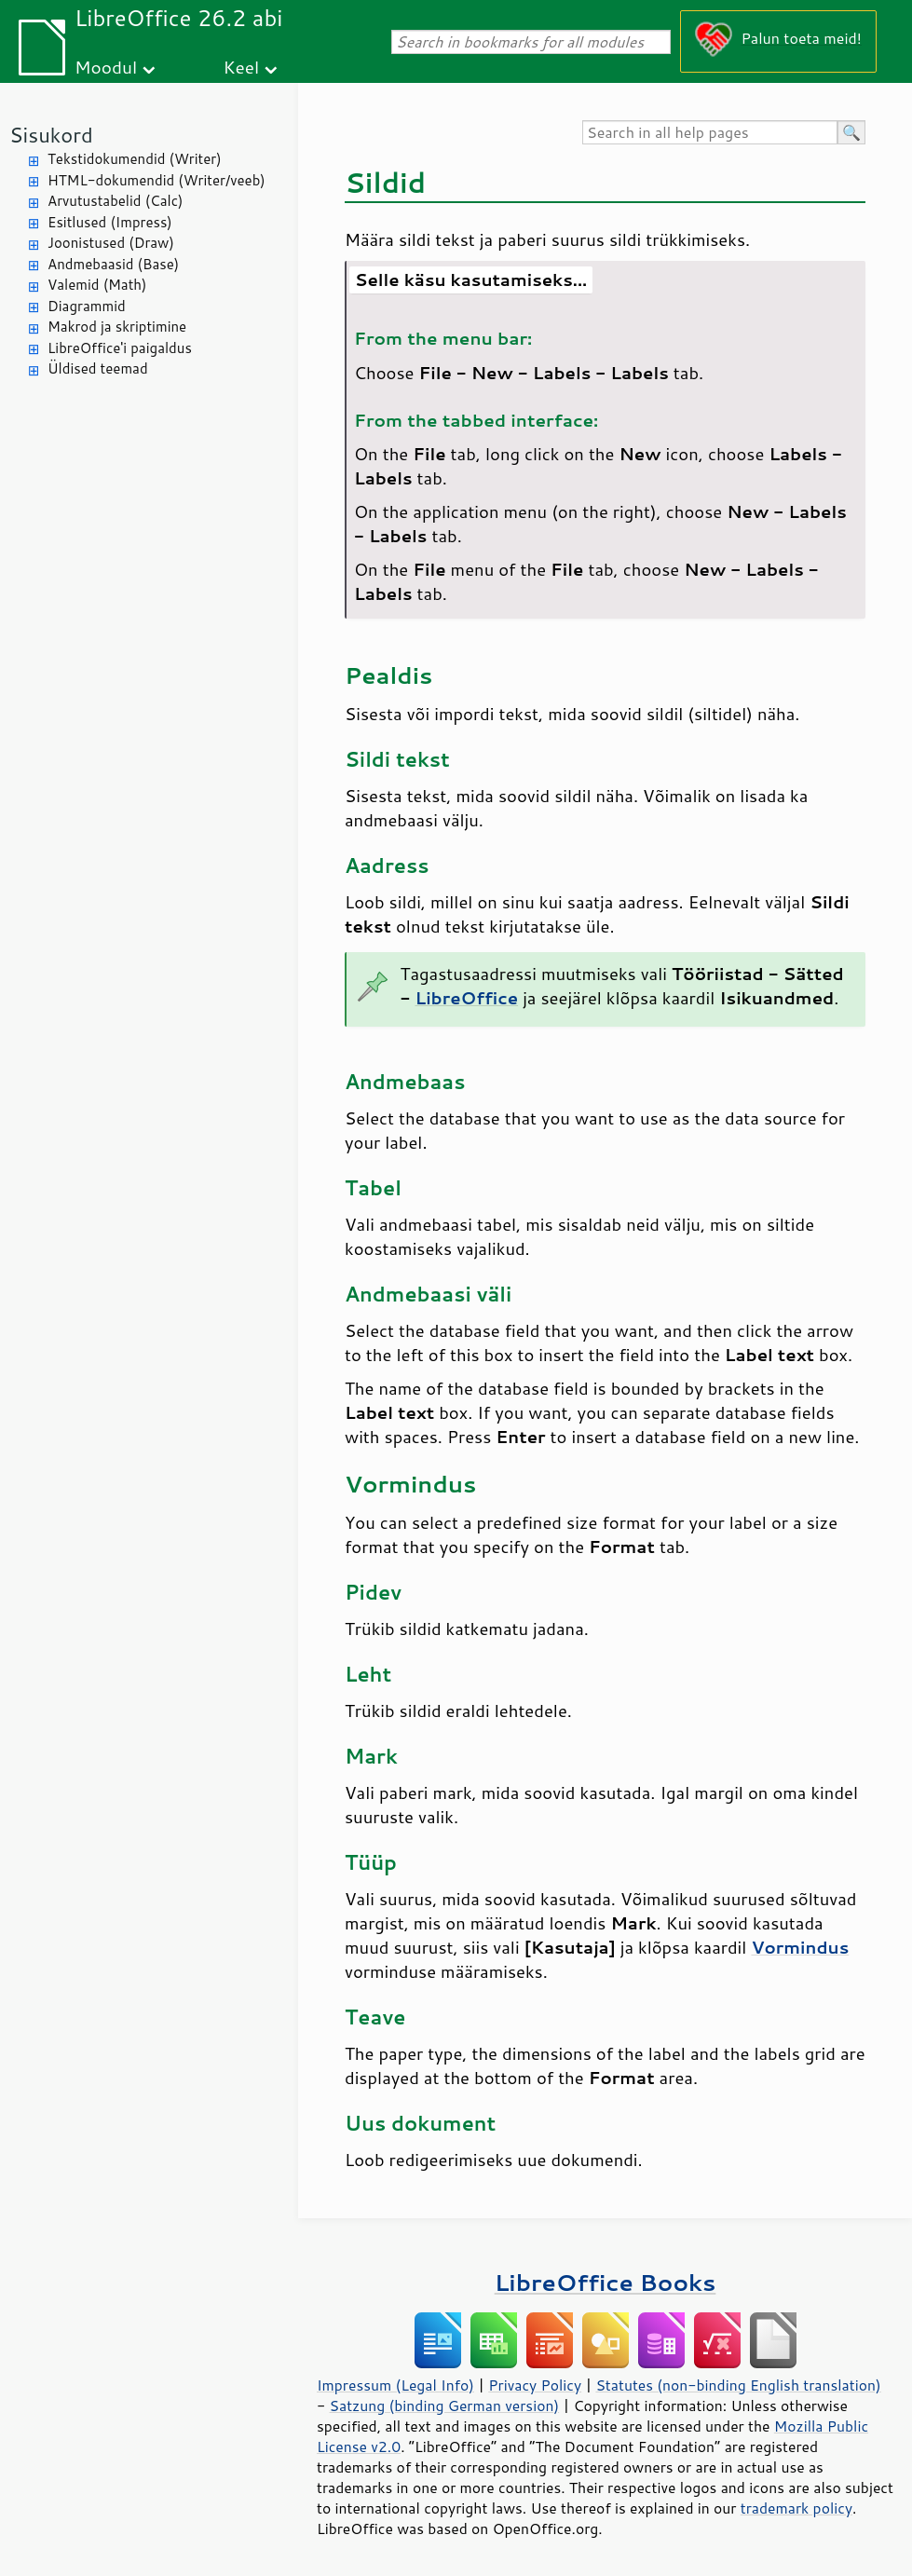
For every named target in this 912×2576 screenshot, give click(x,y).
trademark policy (796, 2508)
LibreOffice (466, 998)
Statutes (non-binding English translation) (737, 2385)
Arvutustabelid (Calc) (115, 201)
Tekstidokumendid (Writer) (135, 159)
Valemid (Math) (97, 284)
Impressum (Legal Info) (395, 2385)
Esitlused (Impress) (110, 222)
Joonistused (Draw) (111, 242)
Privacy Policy (534, 2385)
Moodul (106, 66)
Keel (241, 66)
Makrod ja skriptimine (117, 326)
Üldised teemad (98, 368)
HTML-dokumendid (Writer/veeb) (156, 180)
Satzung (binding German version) (445, 2405)
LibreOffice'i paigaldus (120, 348)
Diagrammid (87, 306)
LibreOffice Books (605, 2282)
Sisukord (51, 134)
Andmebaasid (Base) (113, 264)
